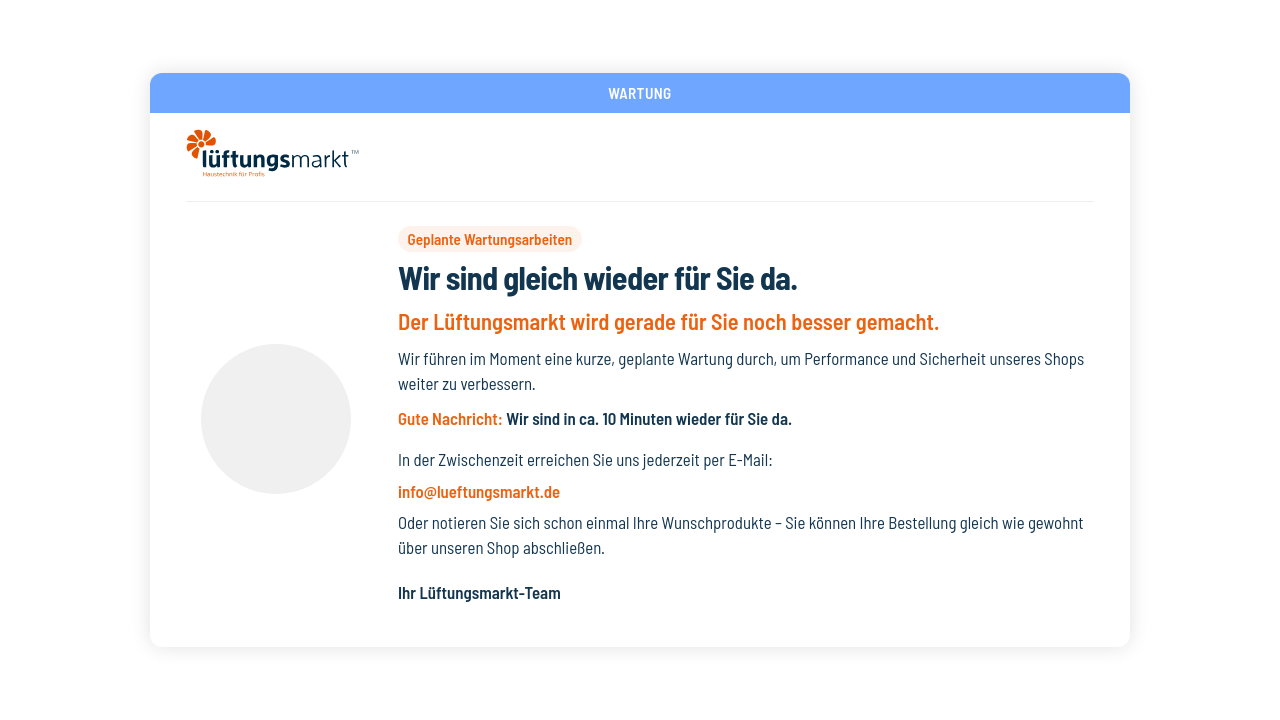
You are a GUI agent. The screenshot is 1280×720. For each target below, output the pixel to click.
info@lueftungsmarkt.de (479, 491)
